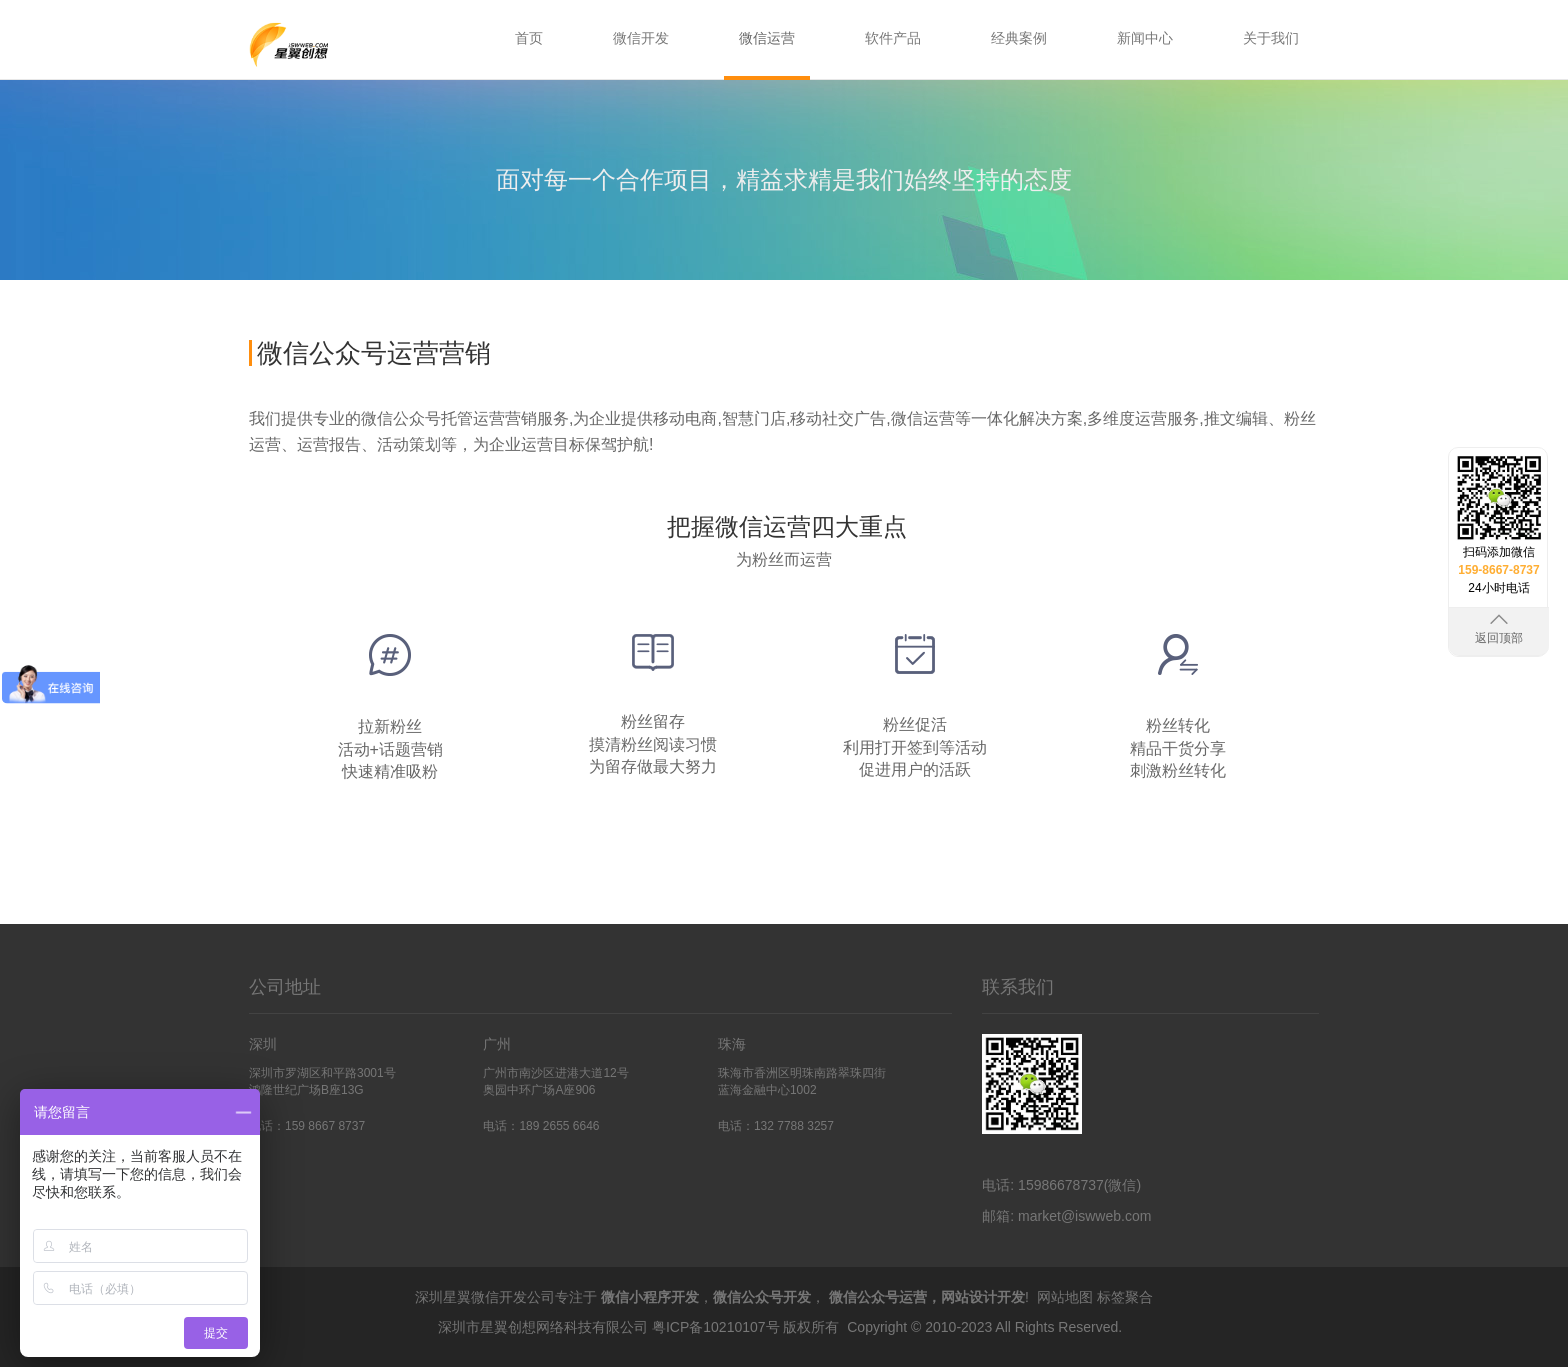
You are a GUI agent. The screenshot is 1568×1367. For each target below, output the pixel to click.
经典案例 (1019, 38)
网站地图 (1065, 1297)
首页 (529, 38)
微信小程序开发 (650, 1297)
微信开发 (641, 38)
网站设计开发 (983, 1297)
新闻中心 (1145, 38)
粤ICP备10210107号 (716, 1327)
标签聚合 (1125, 1297)
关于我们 (1271, 38)
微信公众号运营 (878, 1297)
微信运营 (767, 38)
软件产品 (893, 38)
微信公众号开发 (762, 1297)
